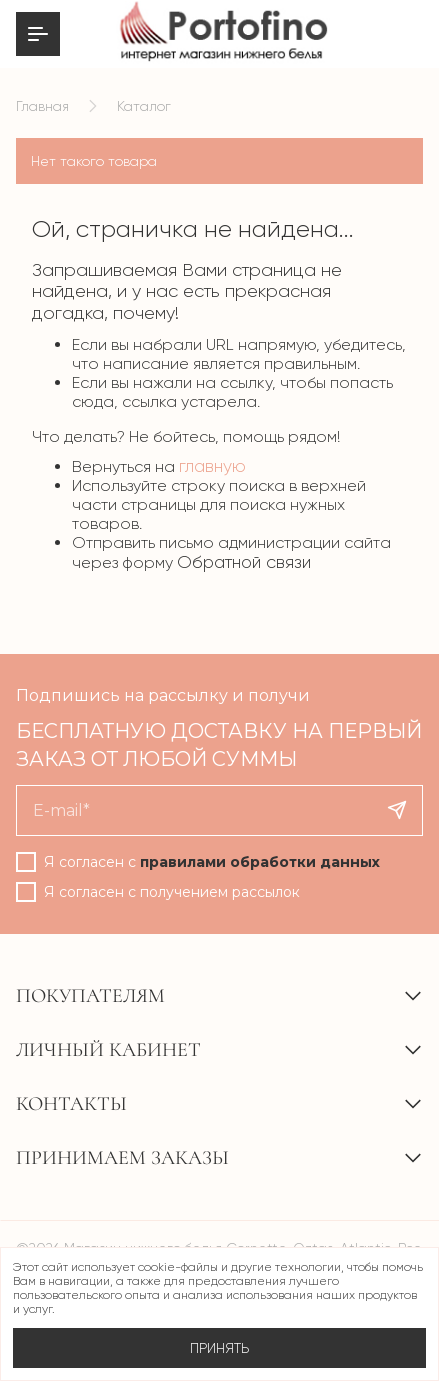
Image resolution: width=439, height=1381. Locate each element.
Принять (219, 1348)
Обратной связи (244, 562)
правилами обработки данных (260, 862)
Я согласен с (212, 862)
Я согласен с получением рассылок (172, 892)
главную (212, 466)
